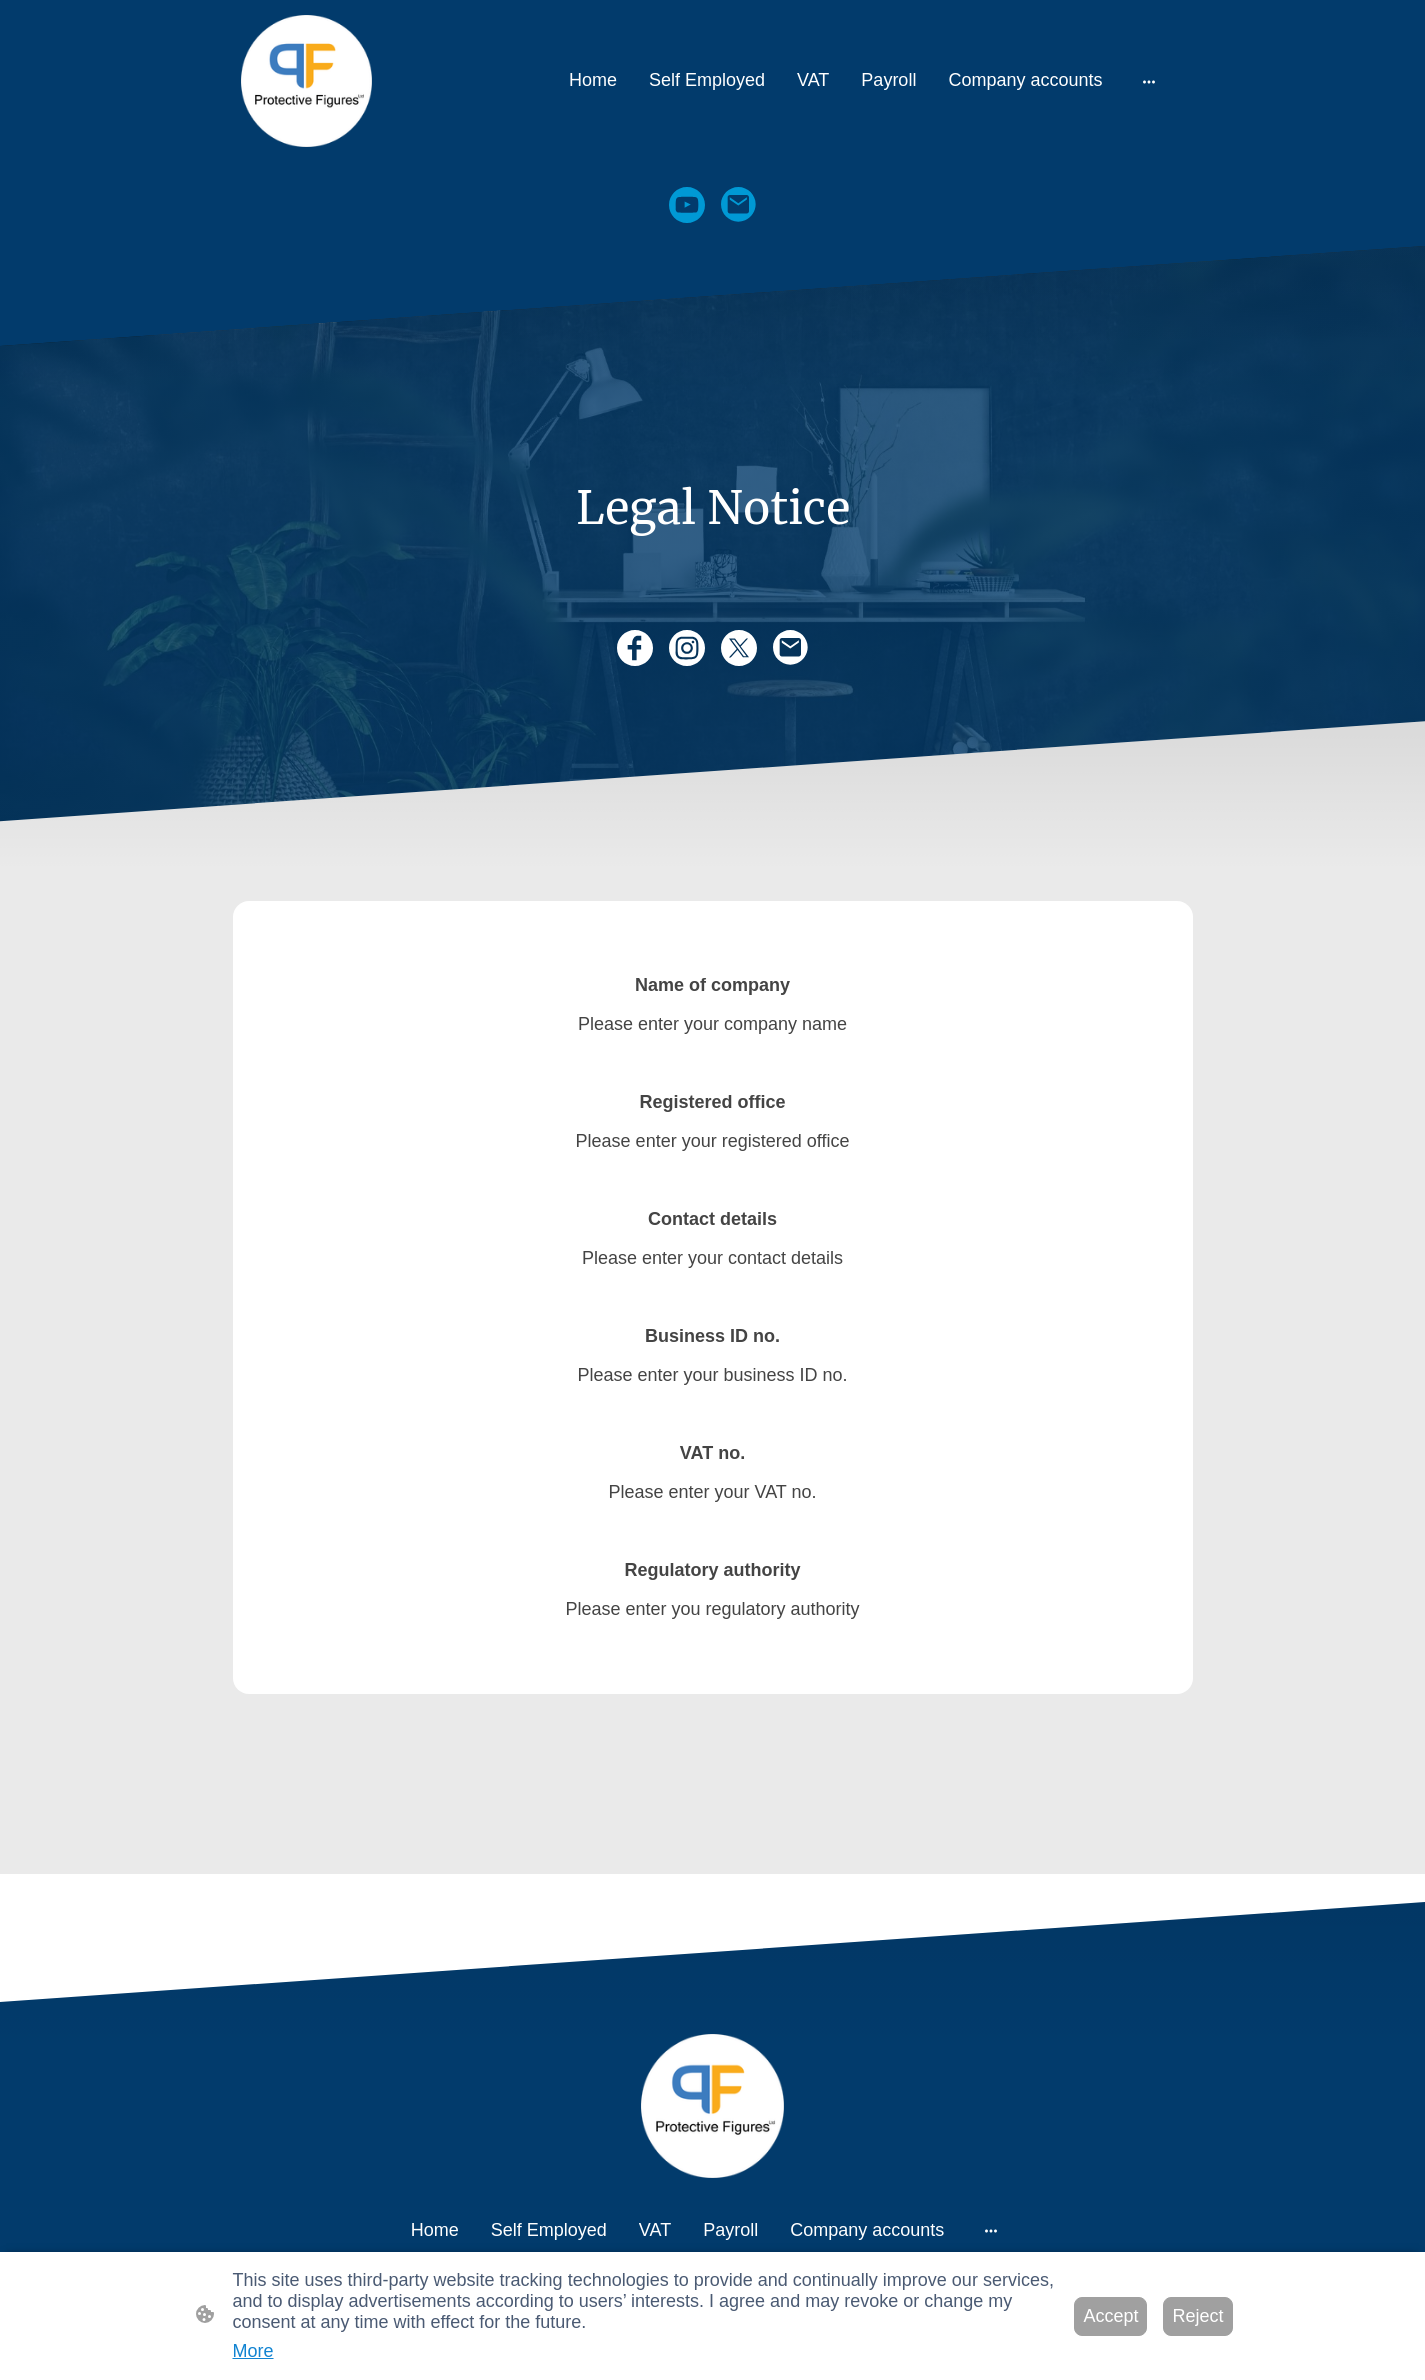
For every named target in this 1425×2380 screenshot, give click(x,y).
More (253, 2351)
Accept (1110, 2316)
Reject (1197, 2316)
